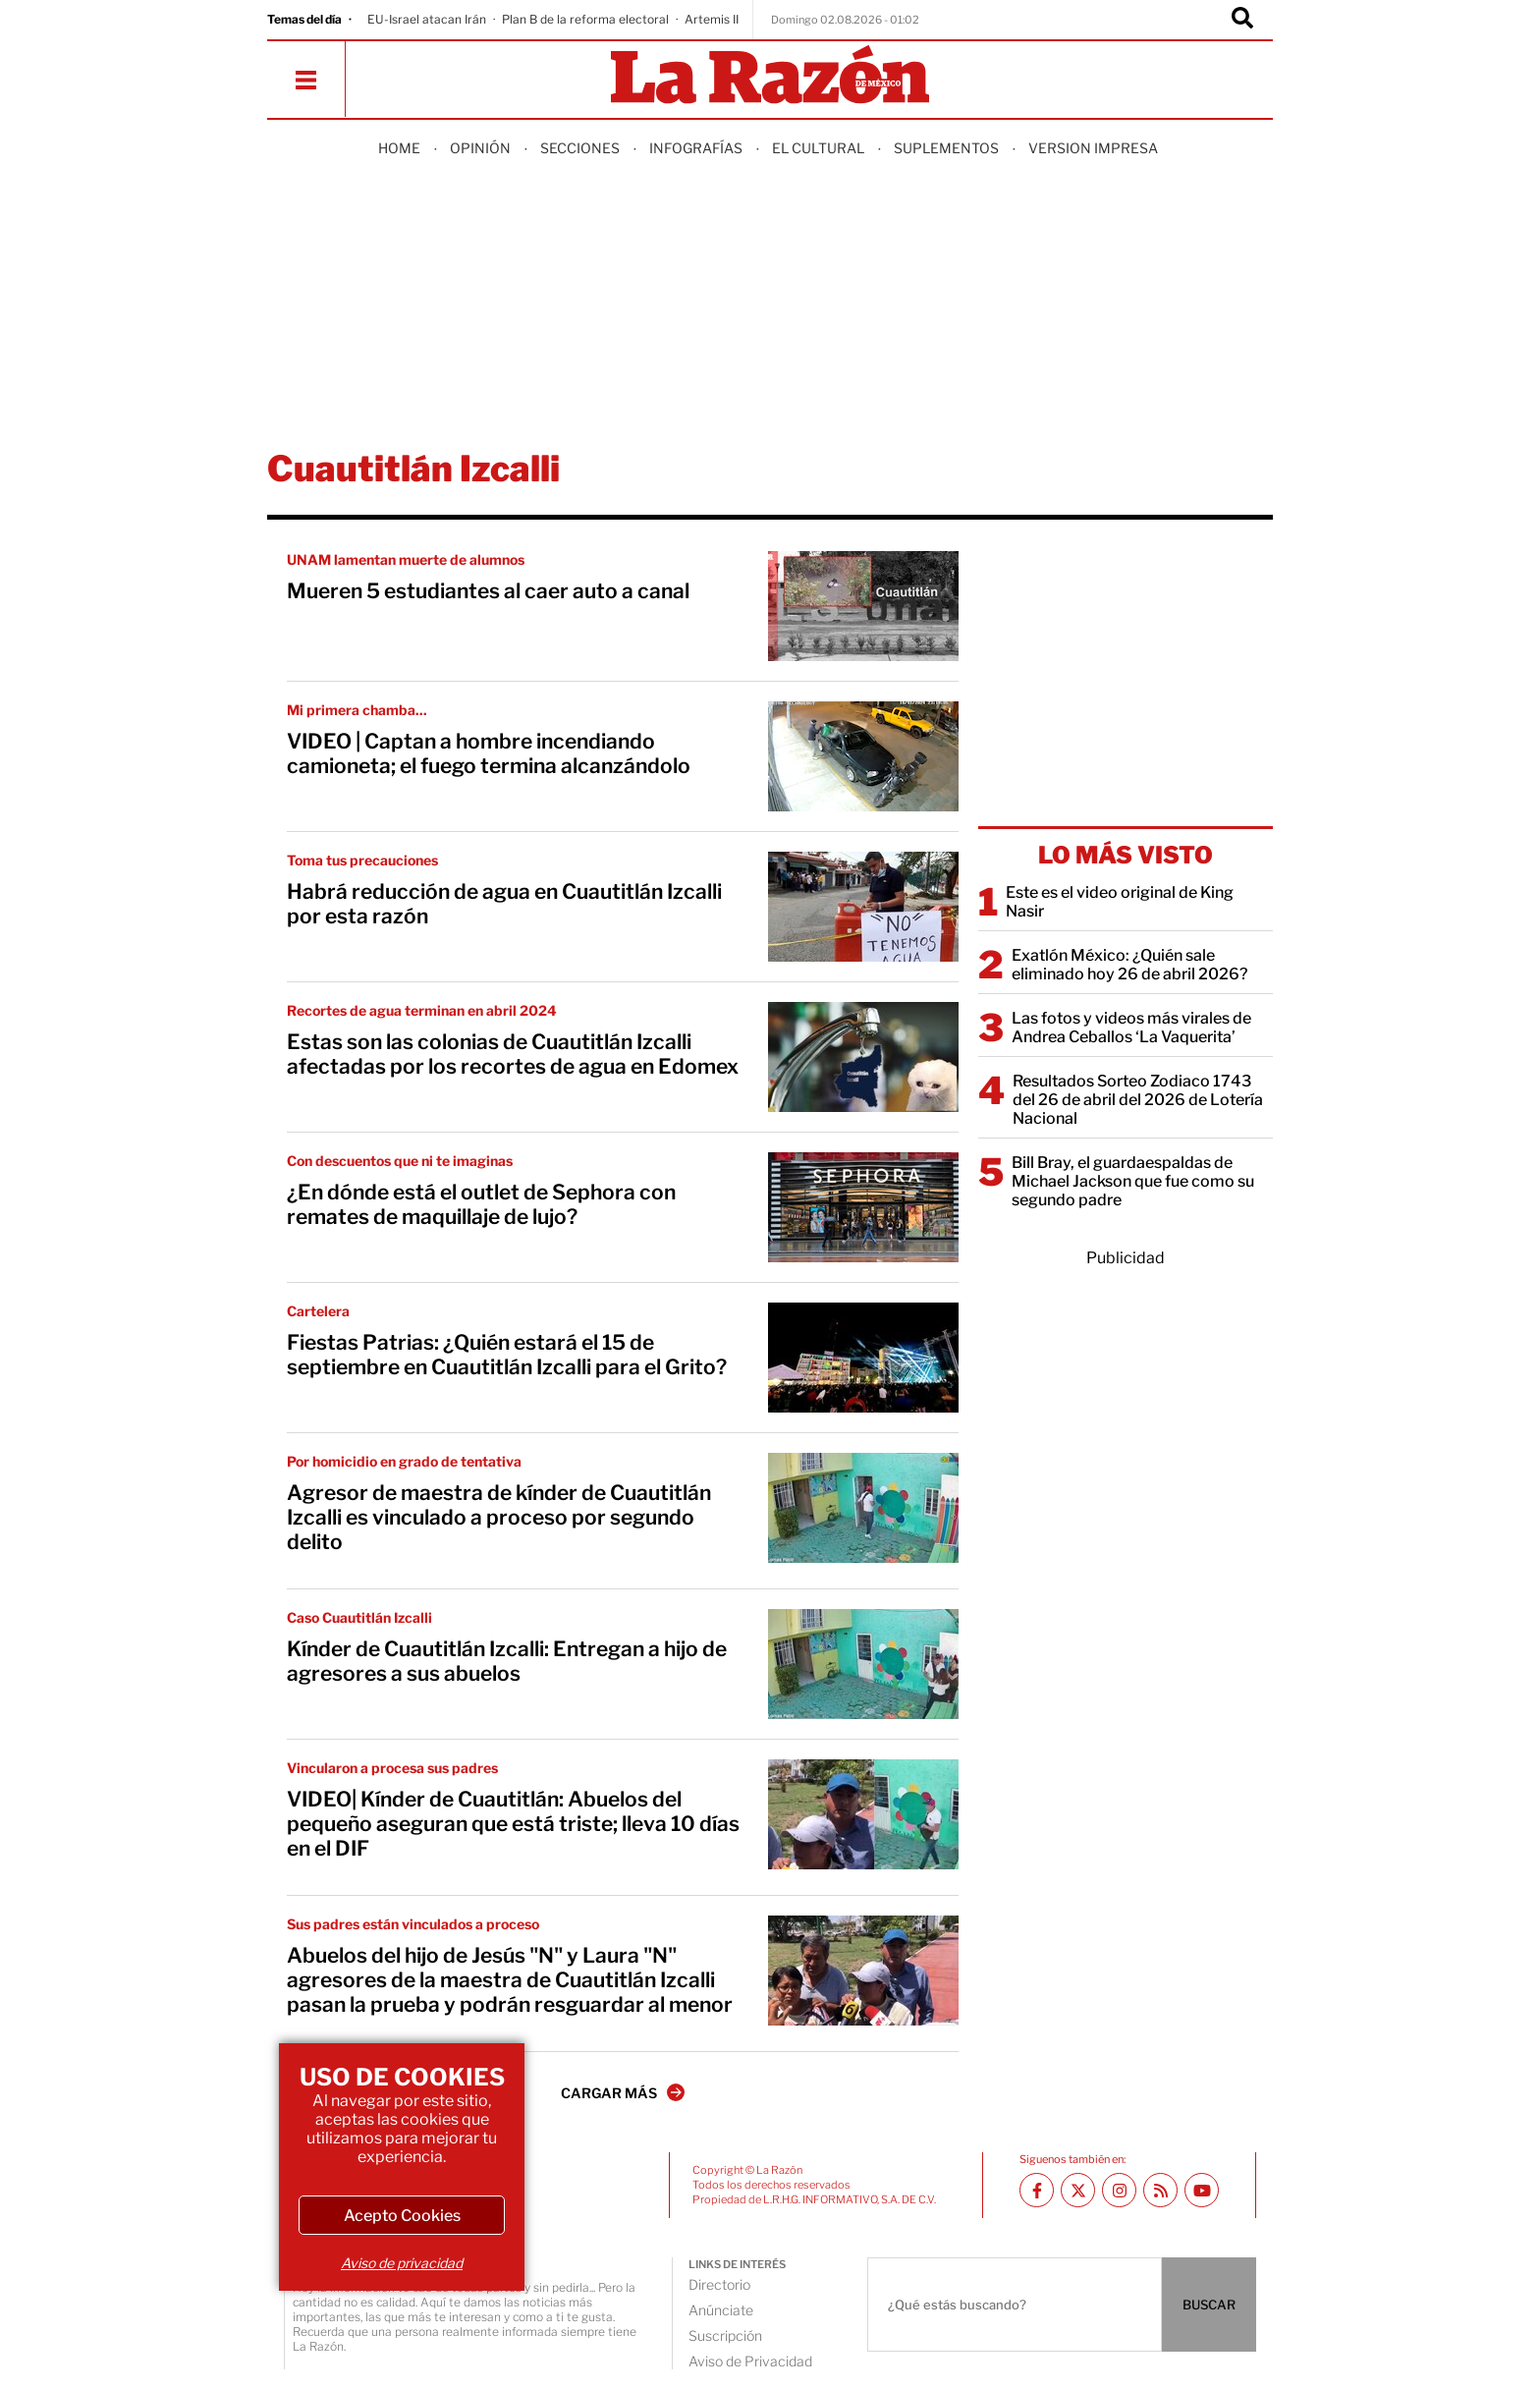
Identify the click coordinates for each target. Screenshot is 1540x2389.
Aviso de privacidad (402, 2262)
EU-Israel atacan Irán (426, 19)
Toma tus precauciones (362, 860)
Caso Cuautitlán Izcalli (359, 1617)
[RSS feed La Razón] (1160, 2190)
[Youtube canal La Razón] (1201, 2190)
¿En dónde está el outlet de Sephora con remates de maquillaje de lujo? (481, 1204)
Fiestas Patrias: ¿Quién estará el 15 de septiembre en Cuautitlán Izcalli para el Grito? (507, 1354)
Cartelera (318, 1311)
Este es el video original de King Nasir (1120, 901)
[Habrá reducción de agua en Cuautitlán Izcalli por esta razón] (863, 907)
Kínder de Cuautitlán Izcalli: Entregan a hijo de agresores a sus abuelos (507, 1661)
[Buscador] (1242, 19)
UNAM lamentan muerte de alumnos (405, 559)
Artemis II (712, 19)
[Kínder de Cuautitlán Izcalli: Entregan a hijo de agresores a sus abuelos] (863, 1664)
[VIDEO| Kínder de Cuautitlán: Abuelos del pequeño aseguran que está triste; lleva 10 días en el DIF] (863, 1814)
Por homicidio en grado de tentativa (404, 1461)
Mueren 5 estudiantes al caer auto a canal (488, 591)
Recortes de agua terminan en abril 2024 (422, 1010)
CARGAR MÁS (623, 2092)
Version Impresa (1093, 147)
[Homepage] (770, 76)
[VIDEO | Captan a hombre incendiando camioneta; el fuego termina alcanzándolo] (863, 756)
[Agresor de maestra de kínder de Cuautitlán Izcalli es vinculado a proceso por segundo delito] (863, 1508)
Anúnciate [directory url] (720, 2310)
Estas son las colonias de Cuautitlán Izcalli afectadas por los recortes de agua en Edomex (513, 1054)
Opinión (480, 147)
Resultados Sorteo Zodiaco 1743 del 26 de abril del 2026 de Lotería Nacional (1138, 1100)
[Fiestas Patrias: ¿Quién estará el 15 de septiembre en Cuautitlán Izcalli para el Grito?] (863, 1358)
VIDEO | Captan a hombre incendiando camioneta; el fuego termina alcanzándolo (488, 753)
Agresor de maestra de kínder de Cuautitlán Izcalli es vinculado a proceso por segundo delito (499, 1517)
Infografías (695, 147)
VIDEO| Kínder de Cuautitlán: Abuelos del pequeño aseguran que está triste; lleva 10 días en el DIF (513, 1824)
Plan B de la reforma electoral (585, 19)
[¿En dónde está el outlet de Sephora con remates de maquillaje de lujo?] (863, 1207)
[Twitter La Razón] (1078, 2190)
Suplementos (946, 147)
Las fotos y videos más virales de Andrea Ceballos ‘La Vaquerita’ (1131, 1027)
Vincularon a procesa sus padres (392, 1767)
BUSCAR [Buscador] (1209, 2304)
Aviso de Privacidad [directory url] (750, 2361)
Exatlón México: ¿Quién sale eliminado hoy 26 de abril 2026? (1129, 964)
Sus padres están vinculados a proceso (413, 1924)
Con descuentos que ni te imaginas (400, 1160)
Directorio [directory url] (719, 2284)
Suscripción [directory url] (725, 2335)
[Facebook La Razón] (1036, 2190)
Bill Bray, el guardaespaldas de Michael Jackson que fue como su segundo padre (1133, 1181)
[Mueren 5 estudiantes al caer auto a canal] (863, 606)
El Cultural (818, 147)
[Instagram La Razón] (1119, 2190)
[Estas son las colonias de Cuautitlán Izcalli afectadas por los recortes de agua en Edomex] (863, 1057)
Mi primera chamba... (357, 709)
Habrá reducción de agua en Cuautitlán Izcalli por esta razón (504, 903)
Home (399, 147)
